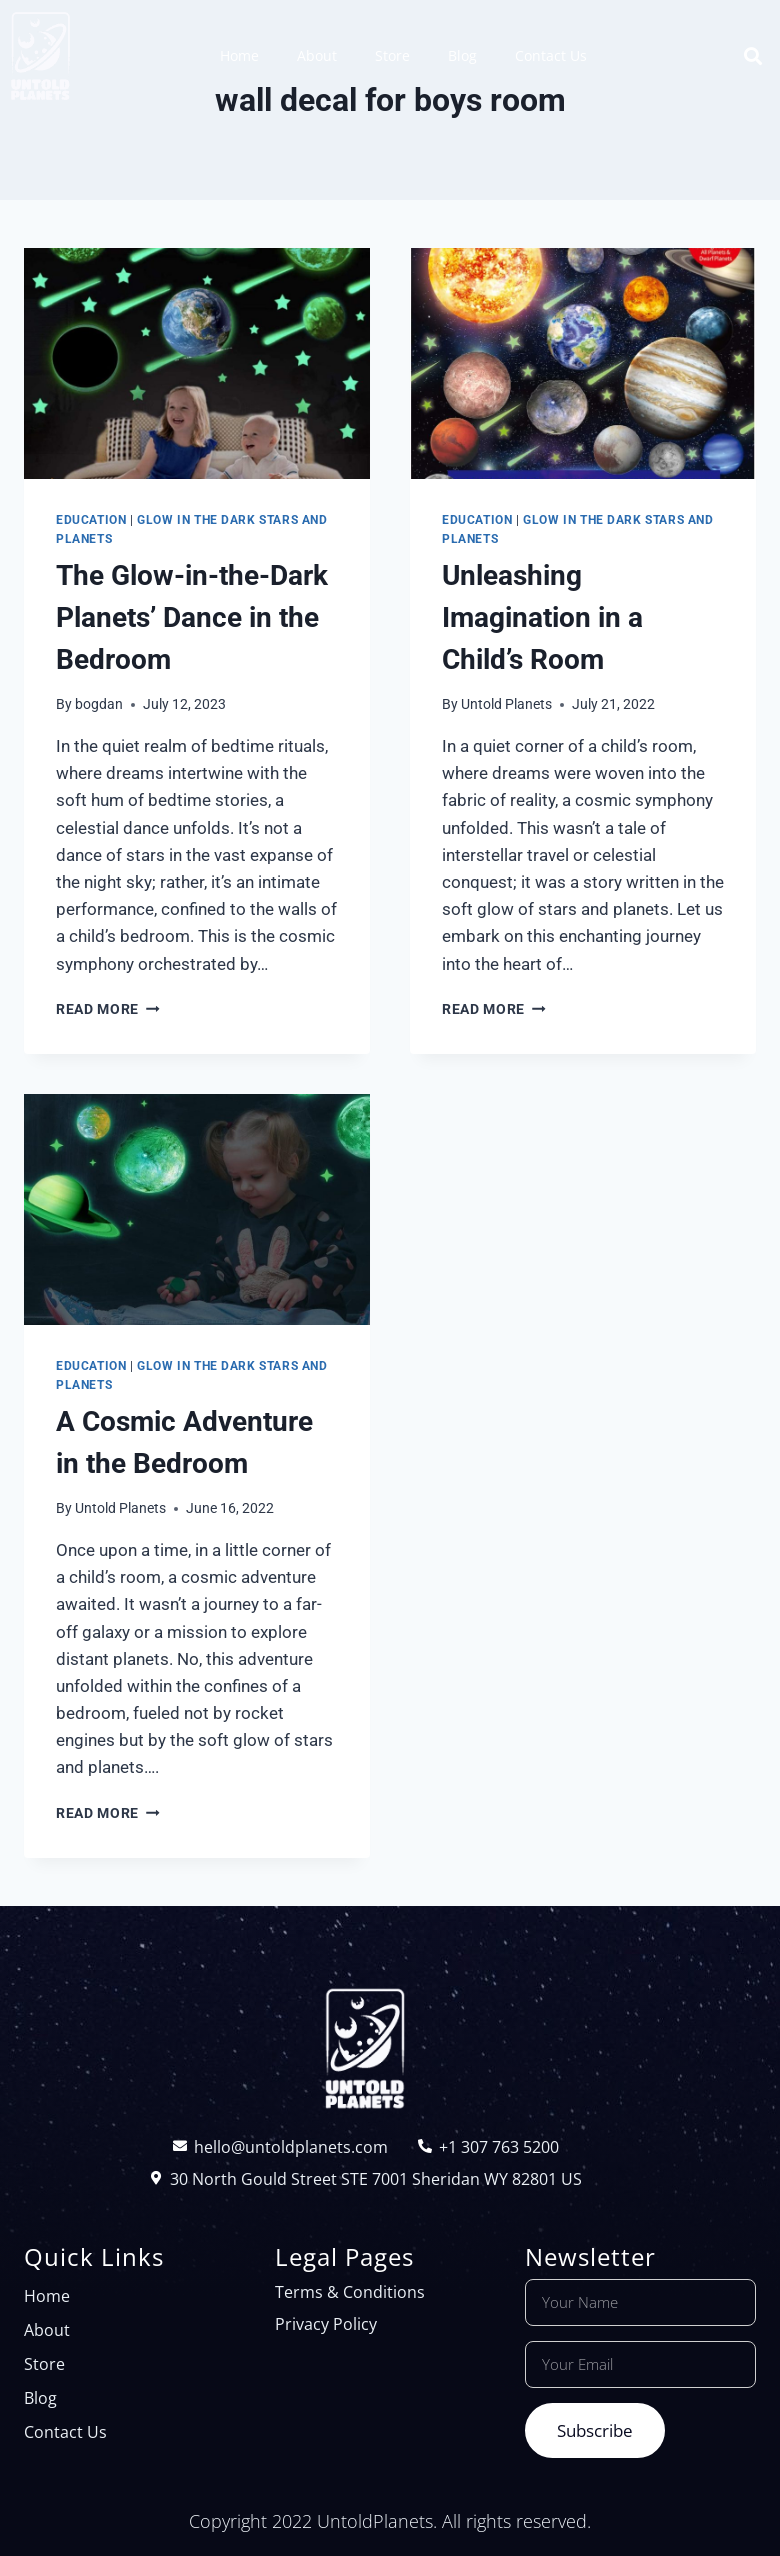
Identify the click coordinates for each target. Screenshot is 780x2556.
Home (239, 55)
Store (392, 55)
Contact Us (551, 55)
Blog (462, 55)
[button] (753, 55)
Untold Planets (506, 704)
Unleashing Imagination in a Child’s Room (542, 617)
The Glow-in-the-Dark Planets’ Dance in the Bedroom (192, 617)
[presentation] (197, 363)
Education (91, 520)
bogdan (99, 704)
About (317, 55)
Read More (108, 1009)
